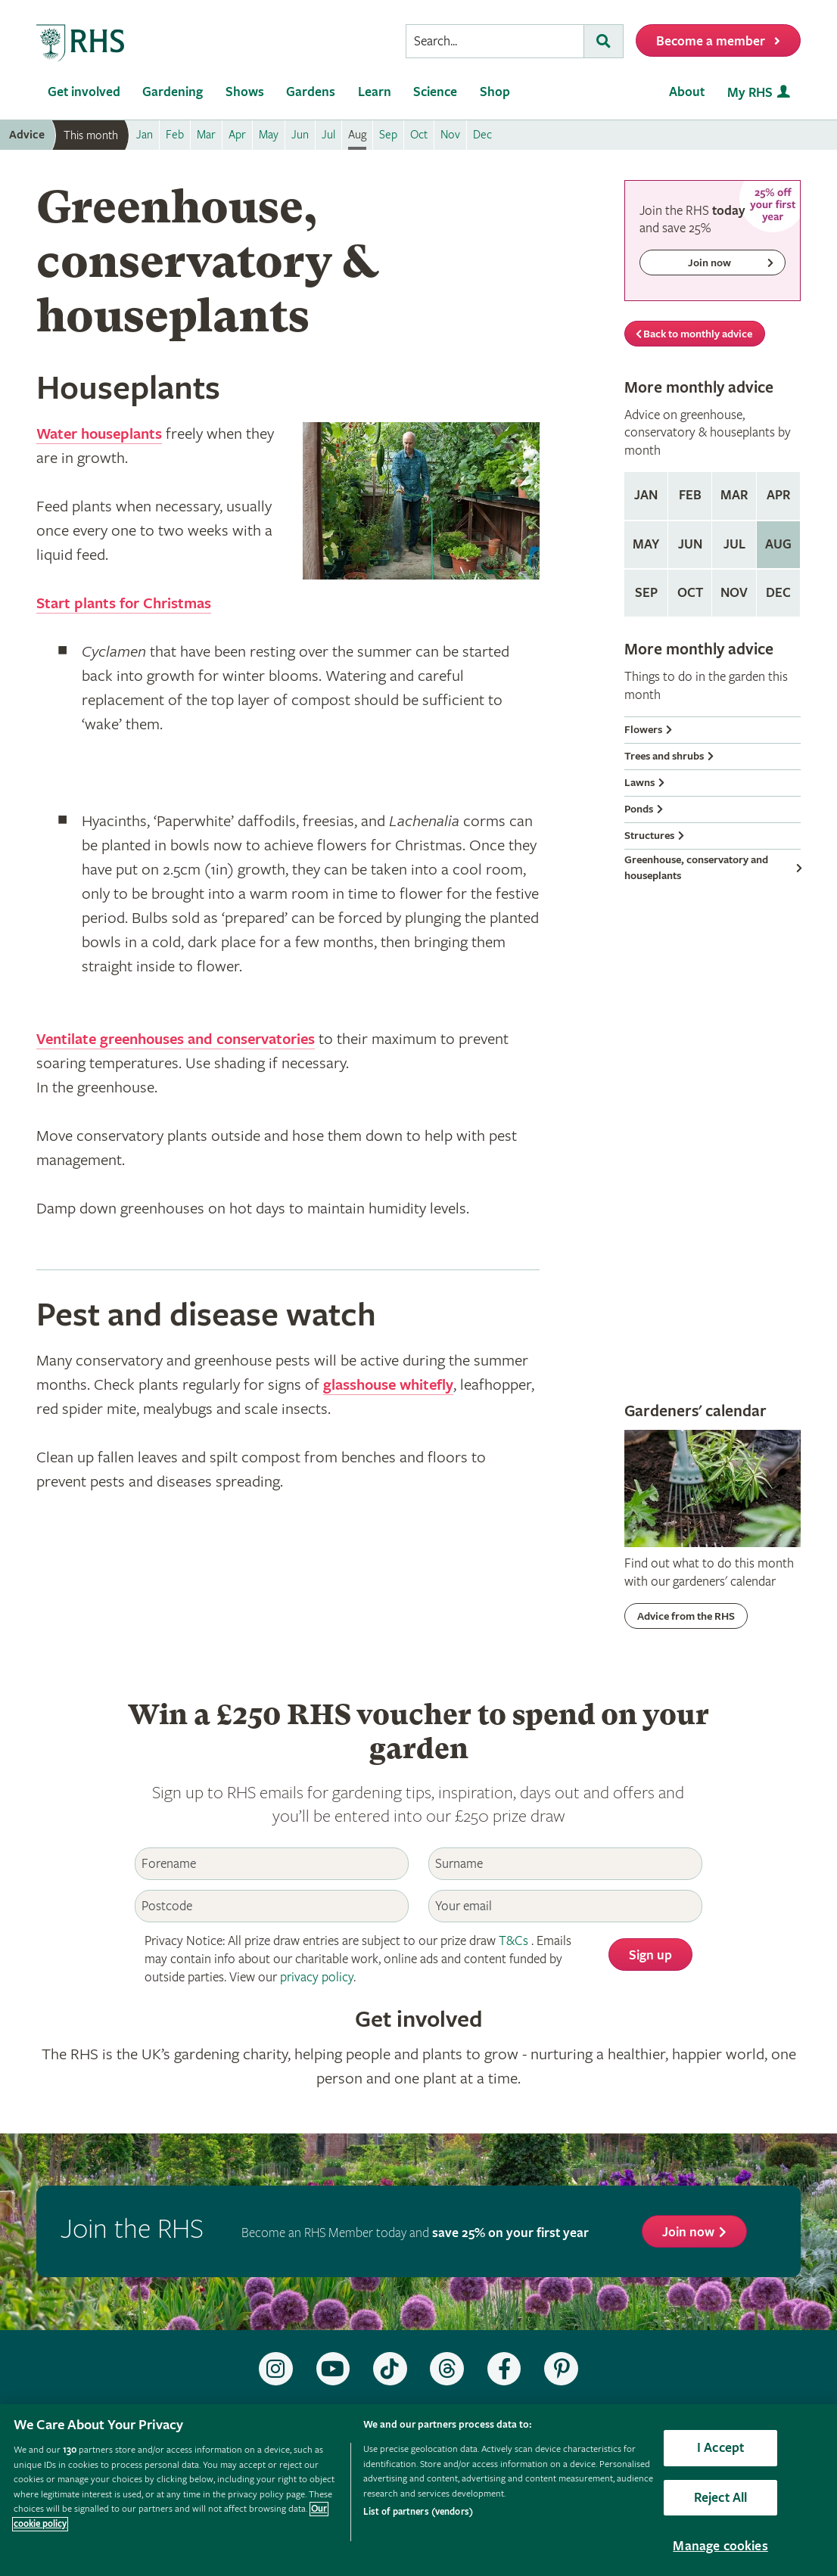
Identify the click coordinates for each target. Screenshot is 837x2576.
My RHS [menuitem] (750, 93)
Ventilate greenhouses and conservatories (184, 1039)
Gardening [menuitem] (172, 92)
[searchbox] (494, 41)
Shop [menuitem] (495, 92)
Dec (778, 593)
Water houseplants (103, 434)
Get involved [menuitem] (84, 92)
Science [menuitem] (435, 92)
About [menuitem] (687, 92)
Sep (646, 593)
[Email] (565, 1906)
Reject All (721, 2498)
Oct (690, 593)
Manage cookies (720, 2546)
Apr (778, 495)
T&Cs (513, 1941)
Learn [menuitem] (374, 92)
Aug (778, 544)
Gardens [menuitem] (310, 92)
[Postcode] (272, 1906)
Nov (734, 593)
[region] (418, 2490)
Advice (27, 135)
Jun (690, 544)
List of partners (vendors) (418, 2512)
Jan (646, 495)
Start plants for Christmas (128, 604)
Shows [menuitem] (245, 92)
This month (91, 135)
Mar (734, 495)
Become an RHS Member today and (415, 2233)
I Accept (720, 2448)
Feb (690, 495)
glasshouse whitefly (391, 1385)
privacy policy (316, 1977)
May (646, 544)
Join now (688, 2232)
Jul (734, 544)
